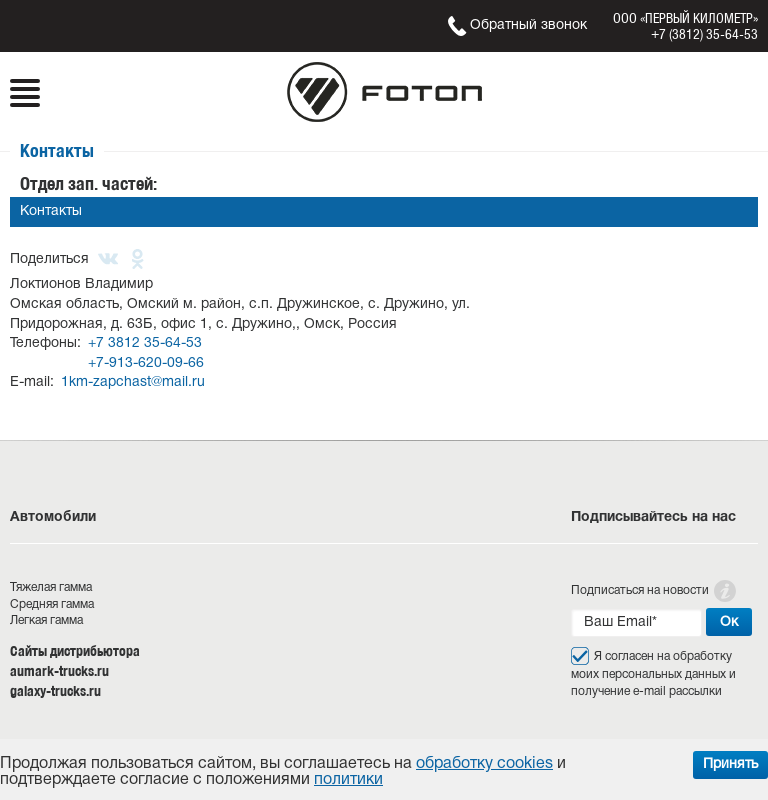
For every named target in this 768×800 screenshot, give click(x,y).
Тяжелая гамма (51, 587)
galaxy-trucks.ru (55, 691)
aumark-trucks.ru (59, 671)
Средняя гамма (52, 604)
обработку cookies (484, 764)
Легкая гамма (46, 620)
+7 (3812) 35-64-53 (704, 34)
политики (348, 780)
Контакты (51, 211)
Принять (730, 764)
